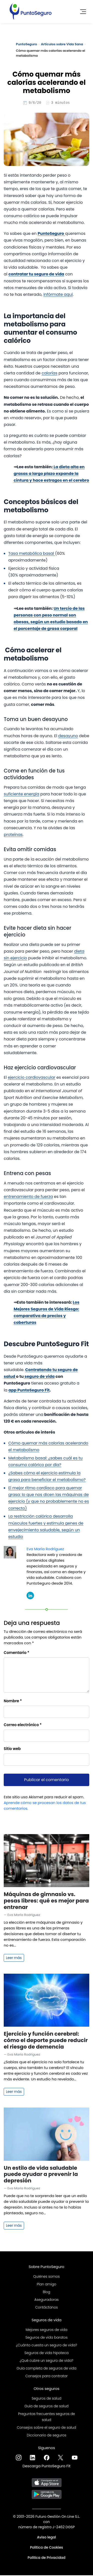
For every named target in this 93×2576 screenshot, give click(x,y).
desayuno (68, 736)
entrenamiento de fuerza (28, 1197)
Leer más (14, 1958)
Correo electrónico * (23, 1725)
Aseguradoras (46, 2300)
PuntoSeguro (26, 44)
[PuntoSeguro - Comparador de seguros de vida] (30, 10)
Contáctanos (46, 2308)
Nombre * (13, 1701)
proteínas (13, 835)
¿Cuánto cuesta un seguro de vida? (46, 2345)
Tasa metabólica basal (31, 554)
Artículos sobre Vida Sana (62, 44)
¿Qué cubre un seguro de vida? (46, 2361)
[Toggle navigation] (81, 10)
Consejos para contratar (46, 2376)
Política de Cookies (46, 2548)
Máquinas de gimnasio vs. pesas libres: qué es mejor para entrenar (46, 1901)
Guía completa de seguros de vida (46, 2369)
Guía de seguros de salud (47, 2406)
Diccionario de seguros (46, 2435)
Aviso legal (46, 2537)
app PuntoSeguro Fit (29, 1391)
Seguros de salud (46, 2399)
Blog (46, 2292)
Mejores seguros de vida (46, 2330)
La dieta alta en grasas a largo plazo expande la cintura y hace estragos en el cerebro (51, 474)
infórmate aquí (58, 295)
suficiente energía (21, 795)
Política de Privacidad (46, 2558)
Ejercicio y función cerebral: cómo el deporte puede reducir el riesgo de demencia (46, 2041)
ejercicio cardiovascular (31, 1078)
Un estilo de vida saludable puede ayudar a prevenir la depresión (41, 2175)
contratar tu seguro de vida (36, 275)
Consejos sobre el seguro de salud (46, 2428)
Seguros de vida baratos (46, 2338)
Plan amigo (46, 2284)
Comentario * (16, 1653)
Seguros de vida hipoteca (47, 2353)
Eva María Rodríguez (45, 1549)
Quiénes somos (46, 2277)
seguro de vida (39, 1377)
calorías (50, 374)
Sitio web (12, 1749)
